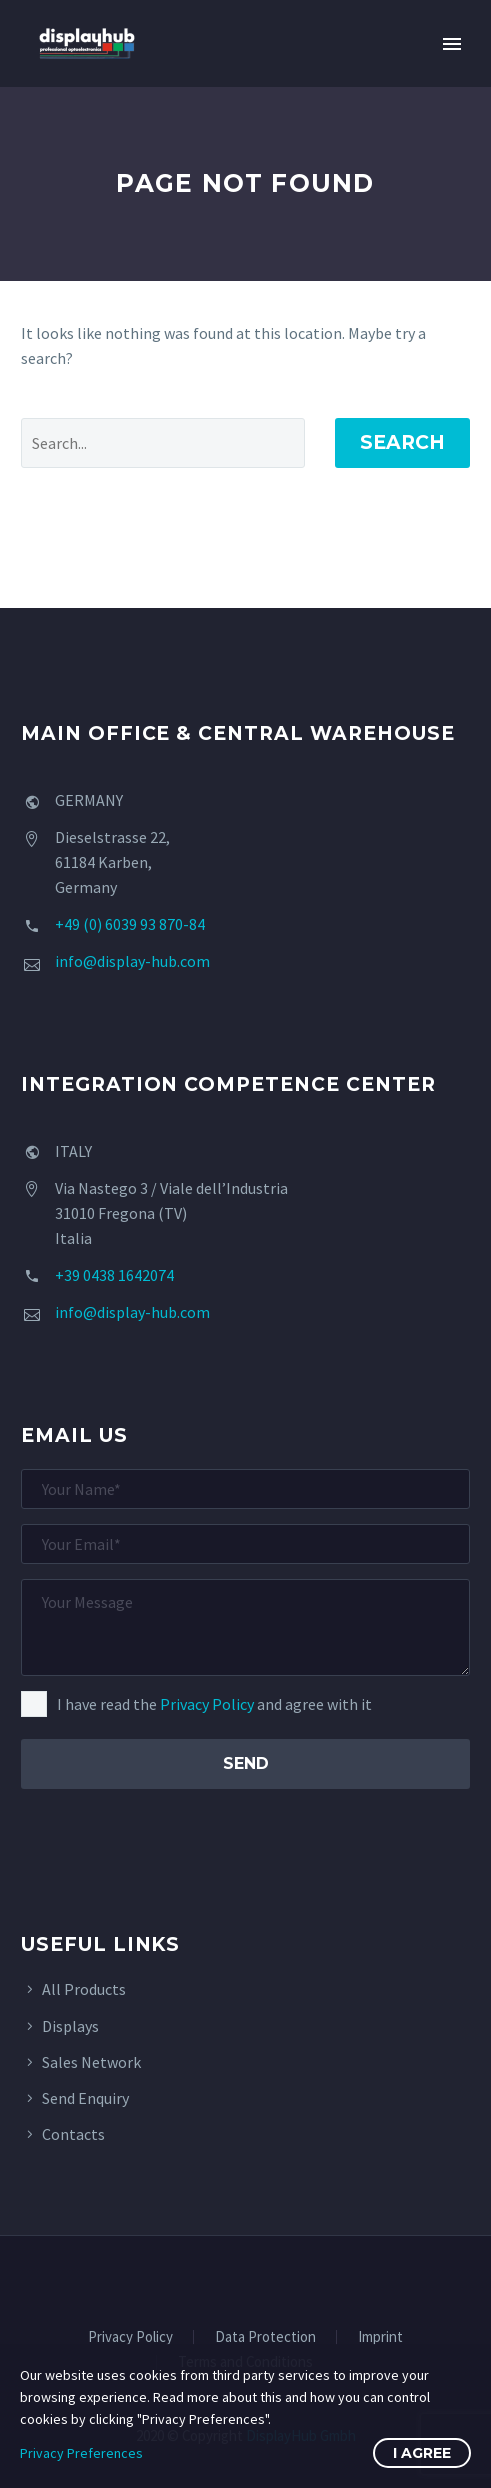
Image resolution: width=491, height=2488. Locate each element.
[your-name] (245, 1489)
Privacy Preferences (81, 2453)
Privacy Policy (207, 1704)
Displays (70, 2026)
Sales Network (91, 2062)
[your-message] (245, 1627)
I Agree (422, 2453)
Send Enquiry (85, 2098)
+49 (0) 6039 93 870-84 (130, 924)
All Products (84, 1989)
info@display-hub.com (132, 961)
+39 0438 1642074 (114, 1275)
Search (402, 442)
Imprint (380, 2337)
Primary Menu (452, 44)
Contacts (73, 2134)
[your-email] (245, 1544)
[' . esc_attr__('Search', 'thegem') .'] (163, 443)
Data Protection (265, 2337)
